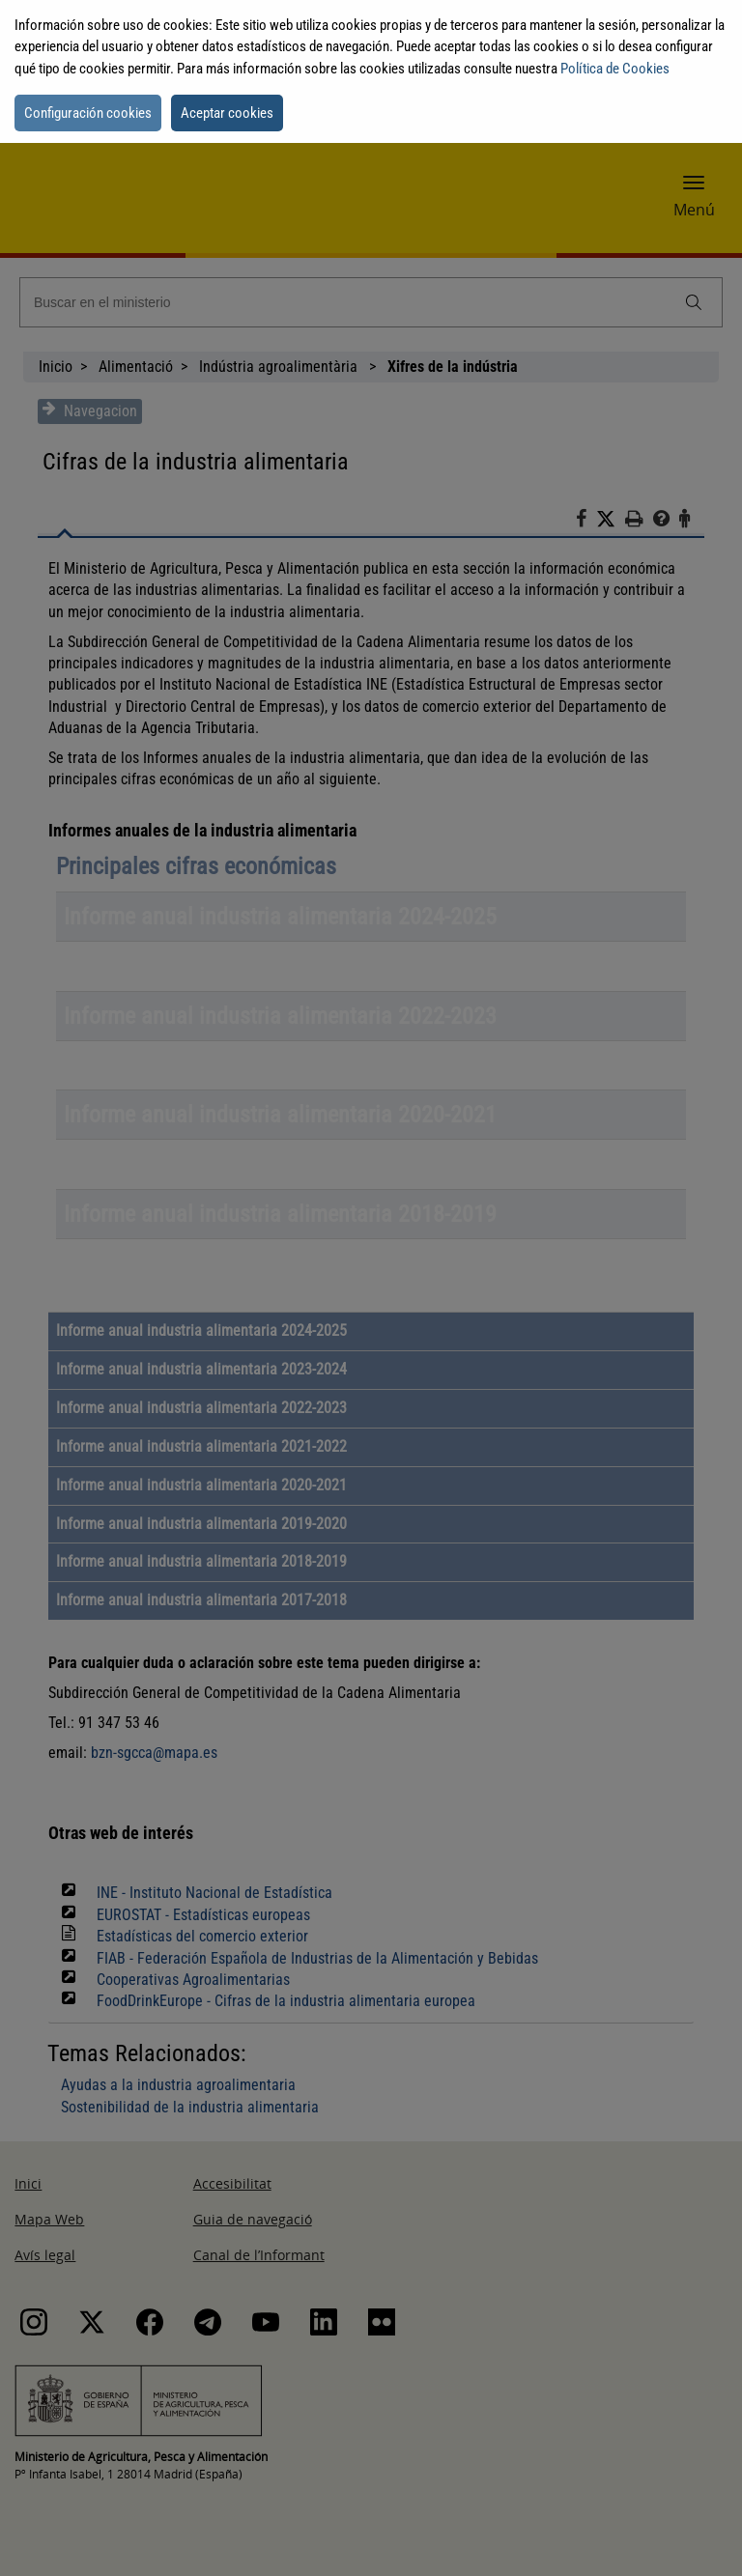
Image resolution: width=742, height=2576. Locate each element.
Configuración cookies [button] (88, 113)
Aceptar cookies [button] (227, 113)
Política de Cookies (615, 68)
